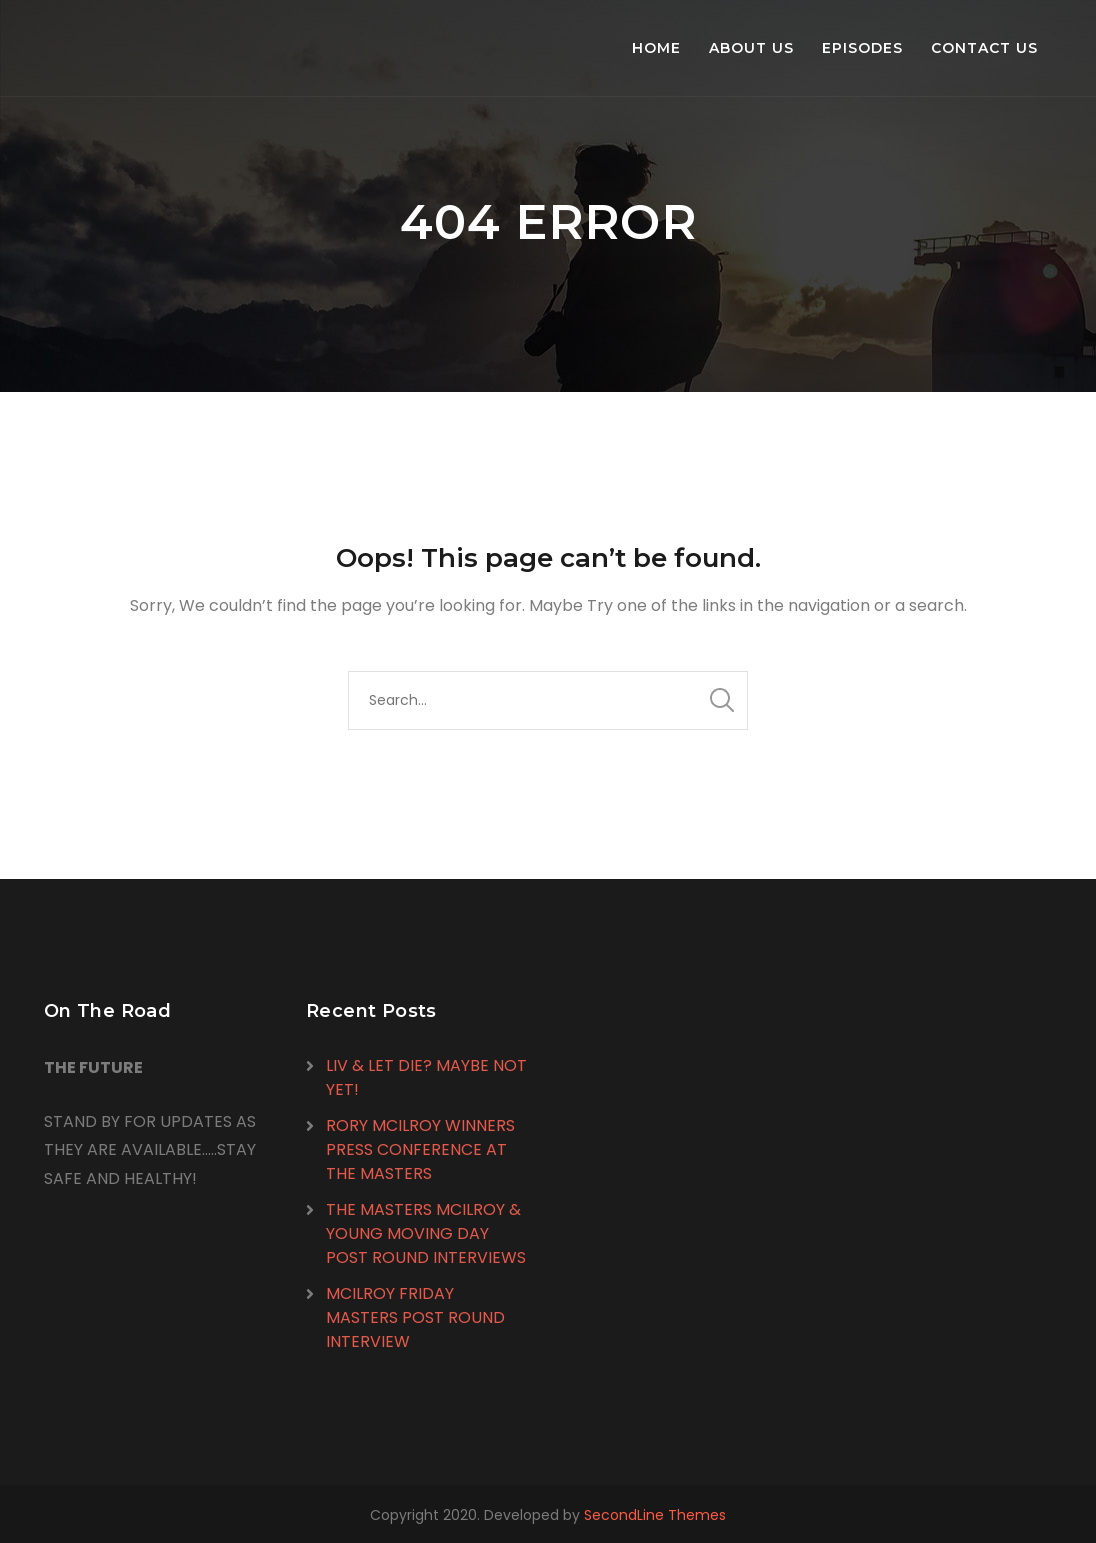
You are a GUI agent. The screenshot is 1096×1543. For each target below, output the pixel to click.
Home (656, 48)
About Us (751, 48)
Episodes (862, 48)
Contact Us (984, 48)
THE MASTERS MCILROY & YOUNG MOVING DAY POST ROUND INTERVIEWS (426, 1233)
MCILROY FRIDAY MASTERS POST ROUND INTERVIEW (415, 1317)
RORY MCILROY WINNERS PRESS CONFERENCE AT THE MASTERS (420, 1149)
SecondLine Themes (655, 1515)
